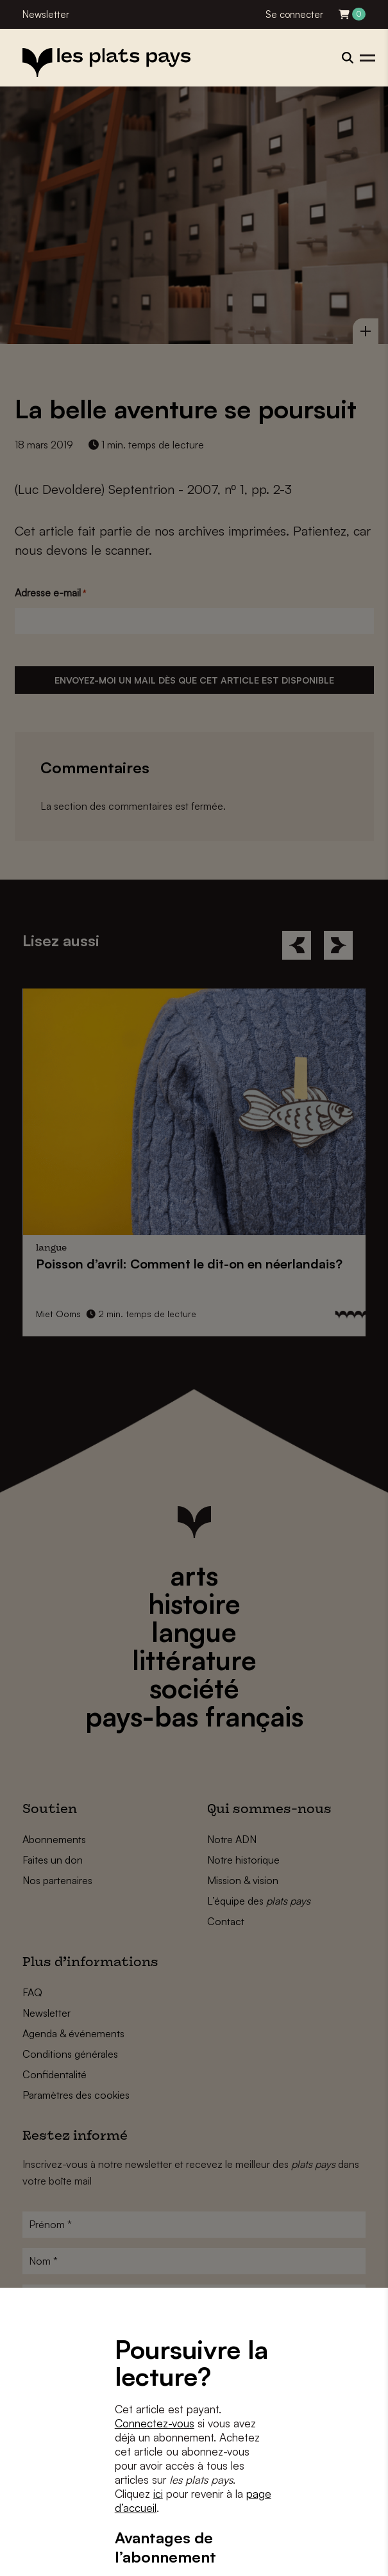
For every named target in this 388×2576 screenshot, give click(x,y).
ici (158, 2493)
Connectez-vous (154, 2423)
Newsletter (45, 14)
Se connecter (294, 14)
